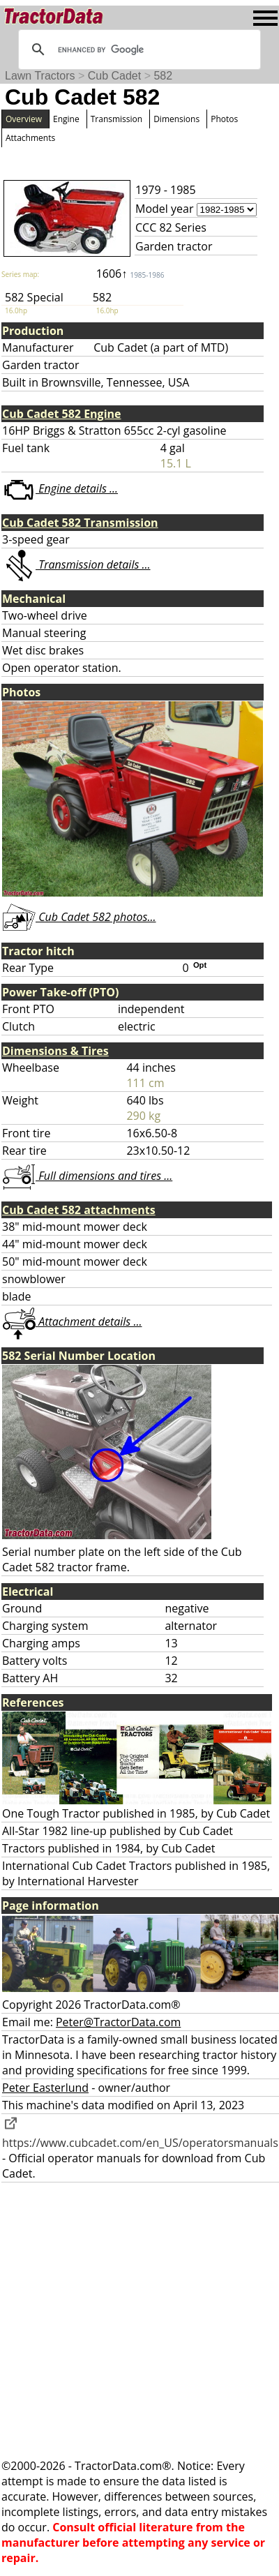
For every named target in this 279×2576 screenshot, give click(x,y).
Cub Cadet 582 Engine (61, 413)
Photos (224, 119)
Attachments (30, 138)
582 (162, 76)
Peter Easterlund (45, 2087)
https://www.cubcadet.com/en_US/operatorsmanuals (140, 2135)
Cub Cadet (115, 76)
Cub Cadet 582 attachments (79, 1210)
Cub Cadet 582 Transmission (80, 522)
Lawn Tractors (40, 76)
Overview (24, 119)
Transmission (116, 119)
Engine (66, 119)
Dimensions (176, 119)
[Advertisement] (131, 2320)
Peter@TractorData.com (118, 2022)
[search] (137, 49)
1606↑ (130, 273)
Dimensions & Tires (55, 1050)
